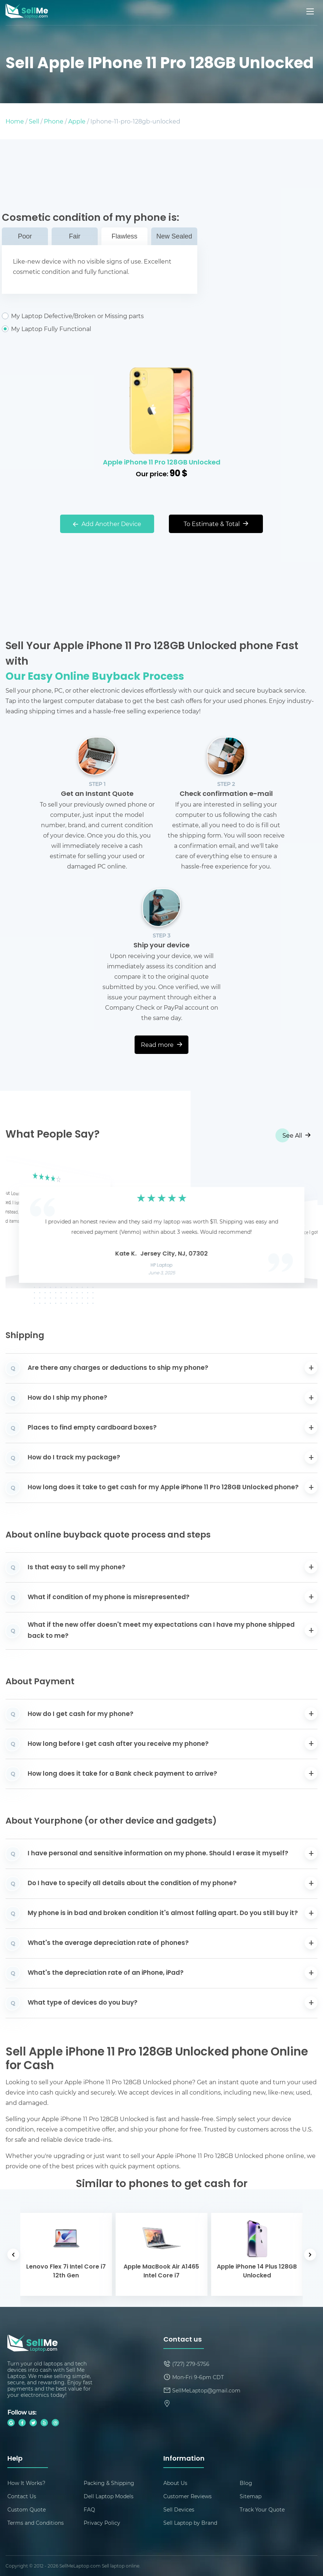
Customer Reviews (187, 2496)
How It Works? (26, 2482)
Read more (161, 1044)
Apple (77, 121)
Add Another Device (107, 524)
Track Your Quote (262, 2509)
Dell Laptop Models (108, 2496)
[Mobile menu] (310, 11)
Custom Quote (26, 2509)
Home (15, 121)
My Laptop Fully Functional (99, 329)
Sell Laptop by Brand (190, 2522)
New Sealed (174, 236)
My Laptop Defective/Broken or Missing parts (99, 316)
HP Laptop (162, 1265)
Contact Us (21, 2496)
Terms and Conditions (35, 2522)
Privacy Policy (102, 2522)
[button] (22, 1223)
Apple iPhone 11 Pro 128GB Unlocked (161, 463)
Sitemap (250, 2496)
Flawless (124, 236)
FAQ (89, 2509)
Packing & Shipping (109, 2482)
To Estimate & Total (216, 524)
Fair (74, 236)
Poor (25, 236)
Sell (34, 121)
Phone (53, 121)
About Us (175, 2482)
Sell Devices (178, 2509)
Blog (246, 2482)
